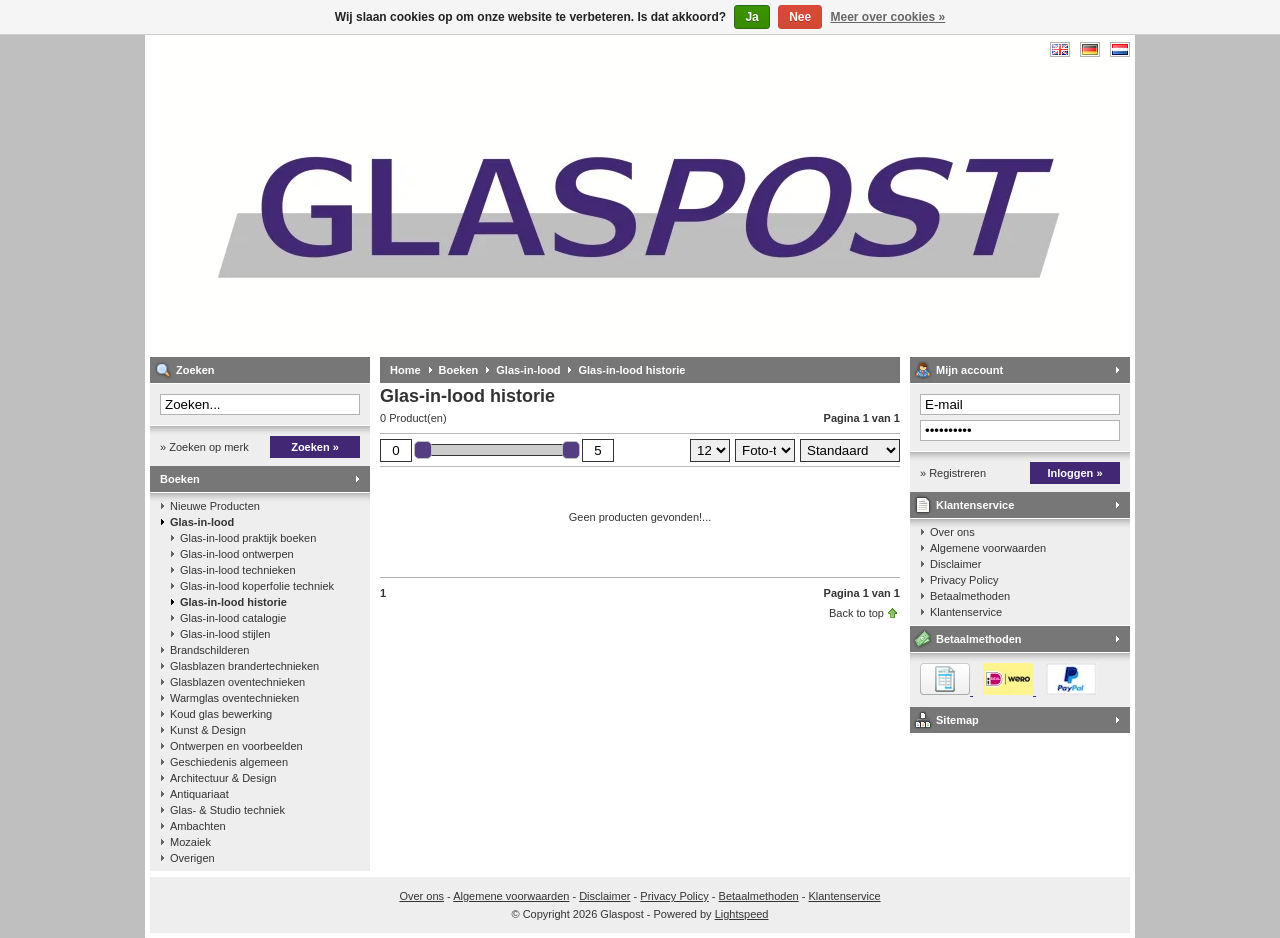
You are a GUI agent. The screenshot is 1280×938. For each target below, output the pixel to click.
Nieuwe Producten (215, 506)
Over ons (952, 532)
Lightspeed (742, 914)
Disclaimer (955, 564)
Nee (800, 17)
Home (405, 370)
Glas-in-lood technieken (238, 570)
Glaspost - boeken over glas (415, 195)
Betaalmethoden (970, 596)
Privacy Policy (964, 580)
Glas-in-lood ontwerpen (237, 554)
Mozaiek (190, 842)
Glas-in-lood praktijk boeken (248, 538)
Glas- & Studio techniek (227, 810)
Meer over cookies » (888, 17)
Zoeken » (315, 447)
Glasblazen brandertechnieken (244, 666)
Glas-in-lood (202, 522)
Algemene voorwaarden (988, 548)
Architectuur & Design (223, 778)
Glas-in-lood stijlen (225, 634)
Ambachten (198, 826)
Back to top (856, 613)
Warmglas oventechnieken (234, 698)
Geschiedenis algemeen (229, 762)
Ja (751, 17)
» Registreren (953, 473)
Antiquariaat (199, 794)
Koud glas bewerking (221, 714)
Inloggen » (1075, 473)
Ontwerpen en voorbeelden (236, 746)
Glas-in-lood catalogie (233, 618)
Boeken (180, 479)
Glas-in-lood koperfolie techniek (257, 586)
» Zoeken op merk (204, 447)
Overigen (192, 858)
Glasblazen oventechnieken (237, 682)
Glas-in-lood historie (233, 602)
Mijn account (969, 370)
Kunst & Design (208, 730)
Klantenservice (975, 505)
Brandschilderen (210, 650)
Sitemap (957, 720)
